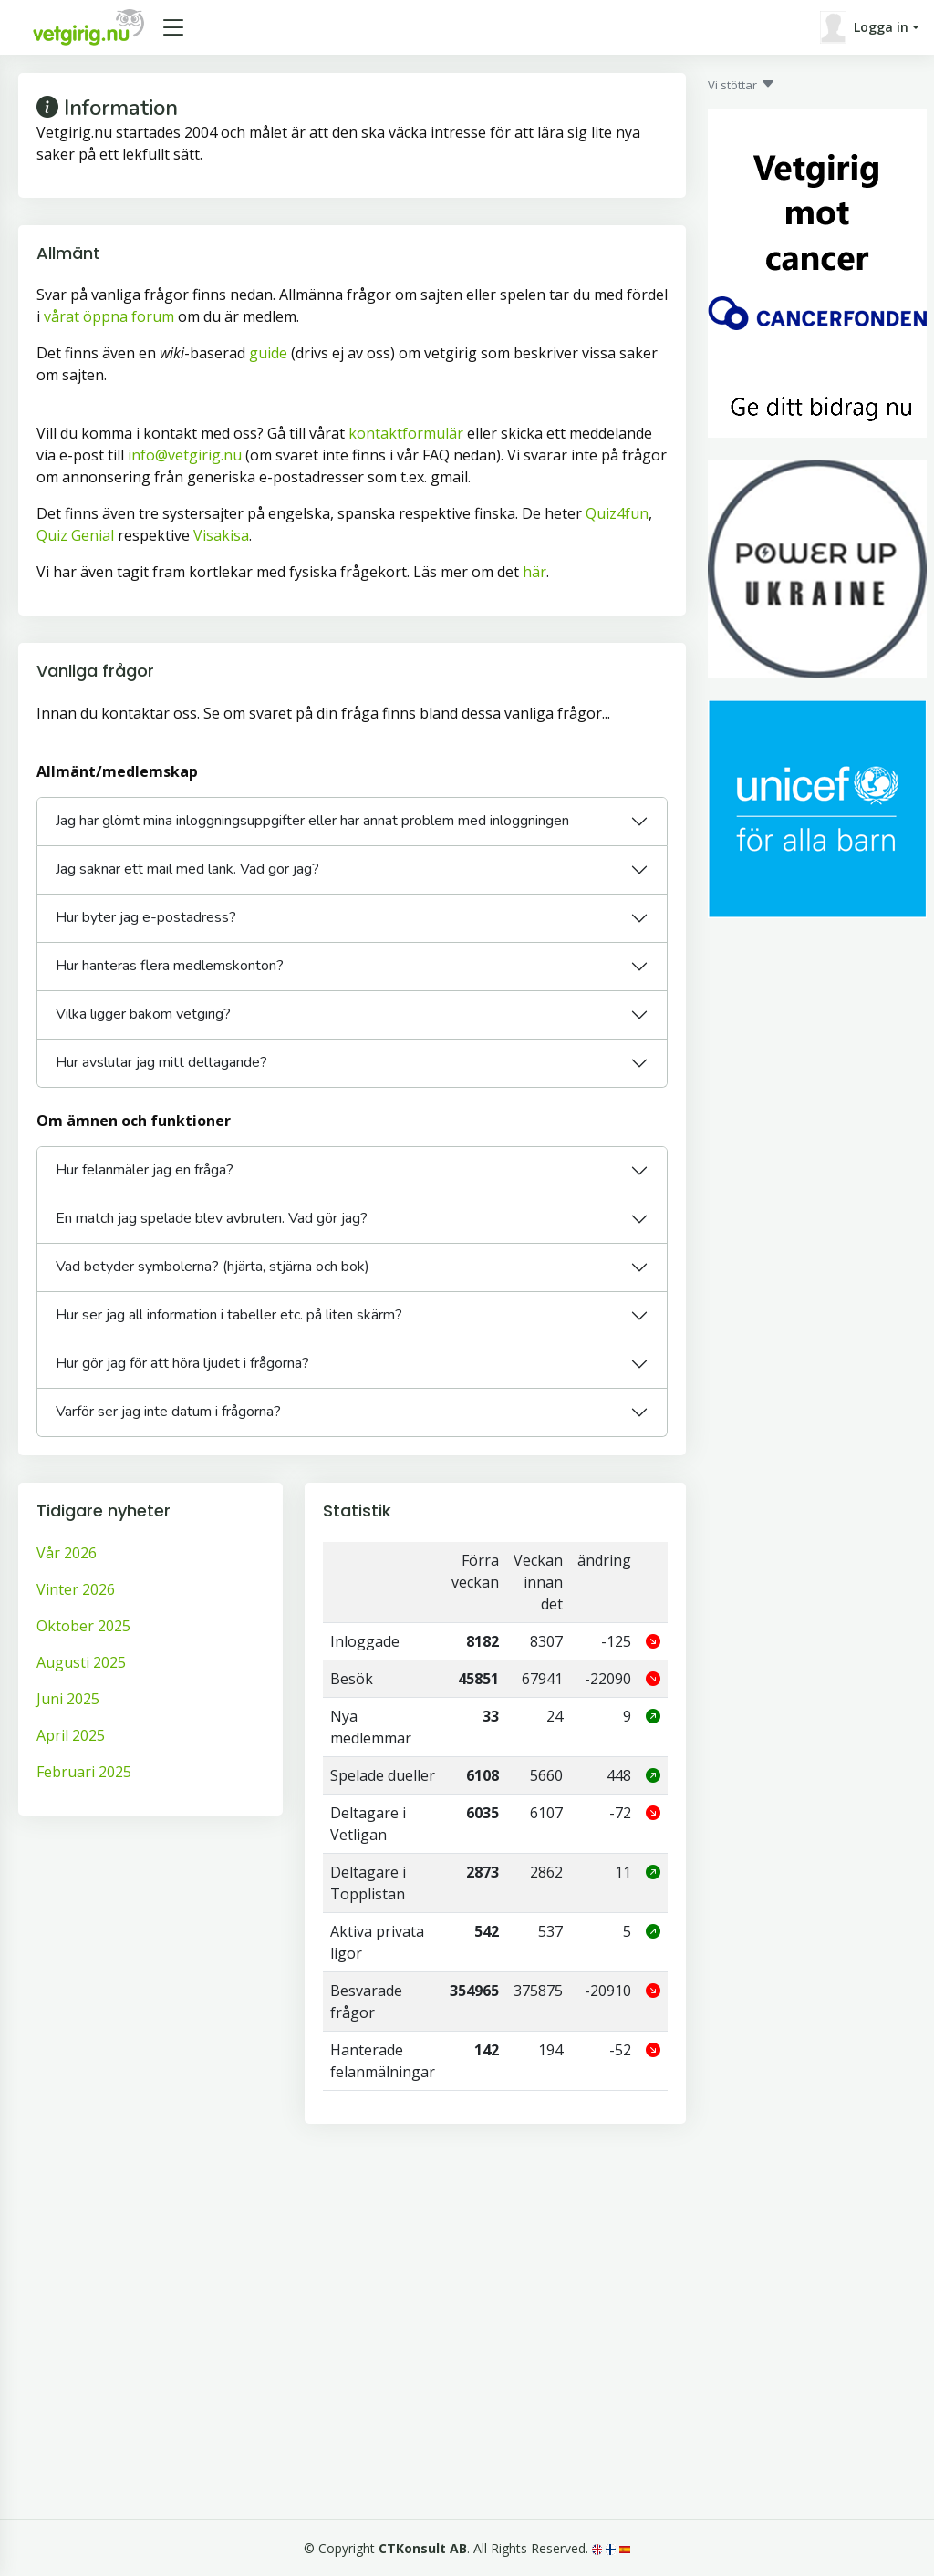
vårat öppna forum (109, 316)
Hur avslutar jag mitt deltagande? (161, 1062)
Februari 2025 (83, 1772)
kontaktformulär (405, 433)
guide (268, 353)
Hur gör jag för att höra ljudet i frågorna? (182, 1363)
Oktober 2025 (83, 1626)
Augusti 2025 (81, 1662)
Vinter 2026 (75, 1589)
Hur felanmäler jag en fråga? (145, 1170)
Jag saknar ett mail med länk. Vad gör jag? (187, 869)
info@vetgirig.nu (185, 455)
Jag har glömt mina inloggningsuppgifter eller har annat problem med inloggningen (312, 821)
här (534, 572)
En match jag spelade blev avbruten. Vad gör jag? (212, 1218)
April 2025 (70, 1735)
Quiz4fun (617, 513)
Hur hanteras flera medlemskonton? (170, 966)
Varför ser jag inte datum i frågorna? (168, 1412)
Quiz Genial (75, 535)
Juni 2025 (67, 1699)
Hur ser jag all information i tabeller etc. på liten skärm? (229, 1315)
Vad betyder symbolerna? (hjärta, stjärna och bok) (212, 1267)
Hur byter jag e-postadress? (146, 917)
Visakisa (221, 535)
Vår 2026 (66, 1553)
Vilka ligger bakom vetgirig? (143, 1014)
